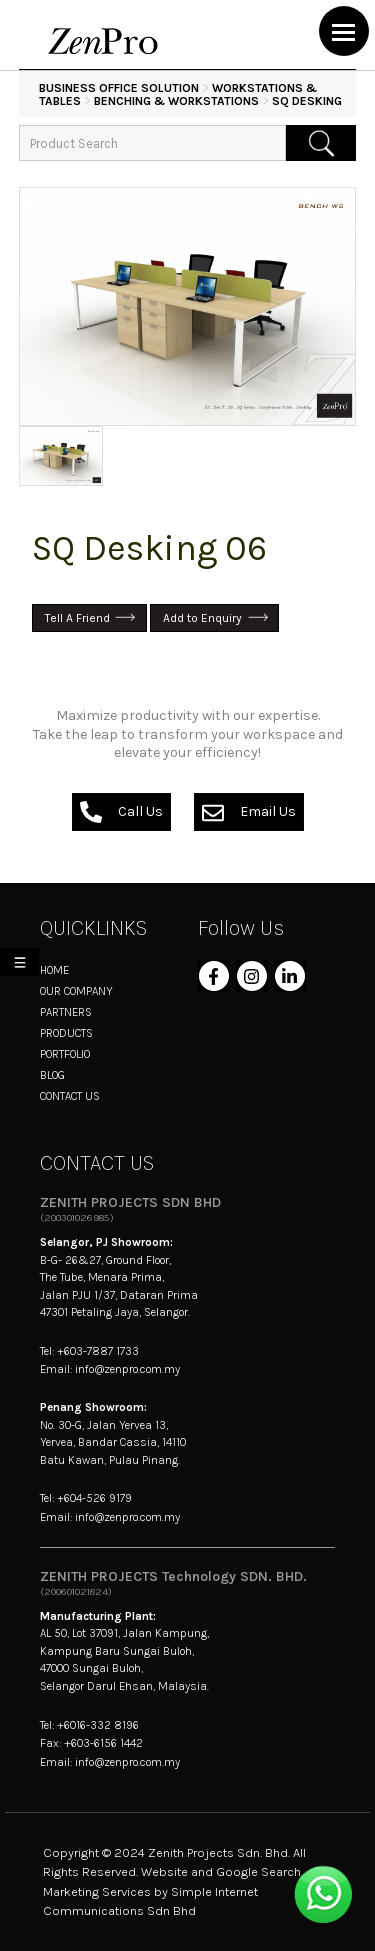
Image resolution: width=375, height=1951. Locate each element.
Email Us (249, 812)
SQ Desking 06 (149, 548)
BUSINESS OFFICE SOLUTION (119, 88)
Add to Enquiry (202, 618)
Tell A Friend (77, 618)
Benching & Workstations (176, 101)
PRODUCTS (66, 1033)
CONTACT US (70, 1096)
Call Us (121, 812)
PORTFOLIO (65, 1054)
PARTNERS (66, 1012)
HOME (54, 970)
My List (23, 965)
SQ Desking (307, 101)
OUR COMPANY (76, 991)
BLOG (52, 1075)
